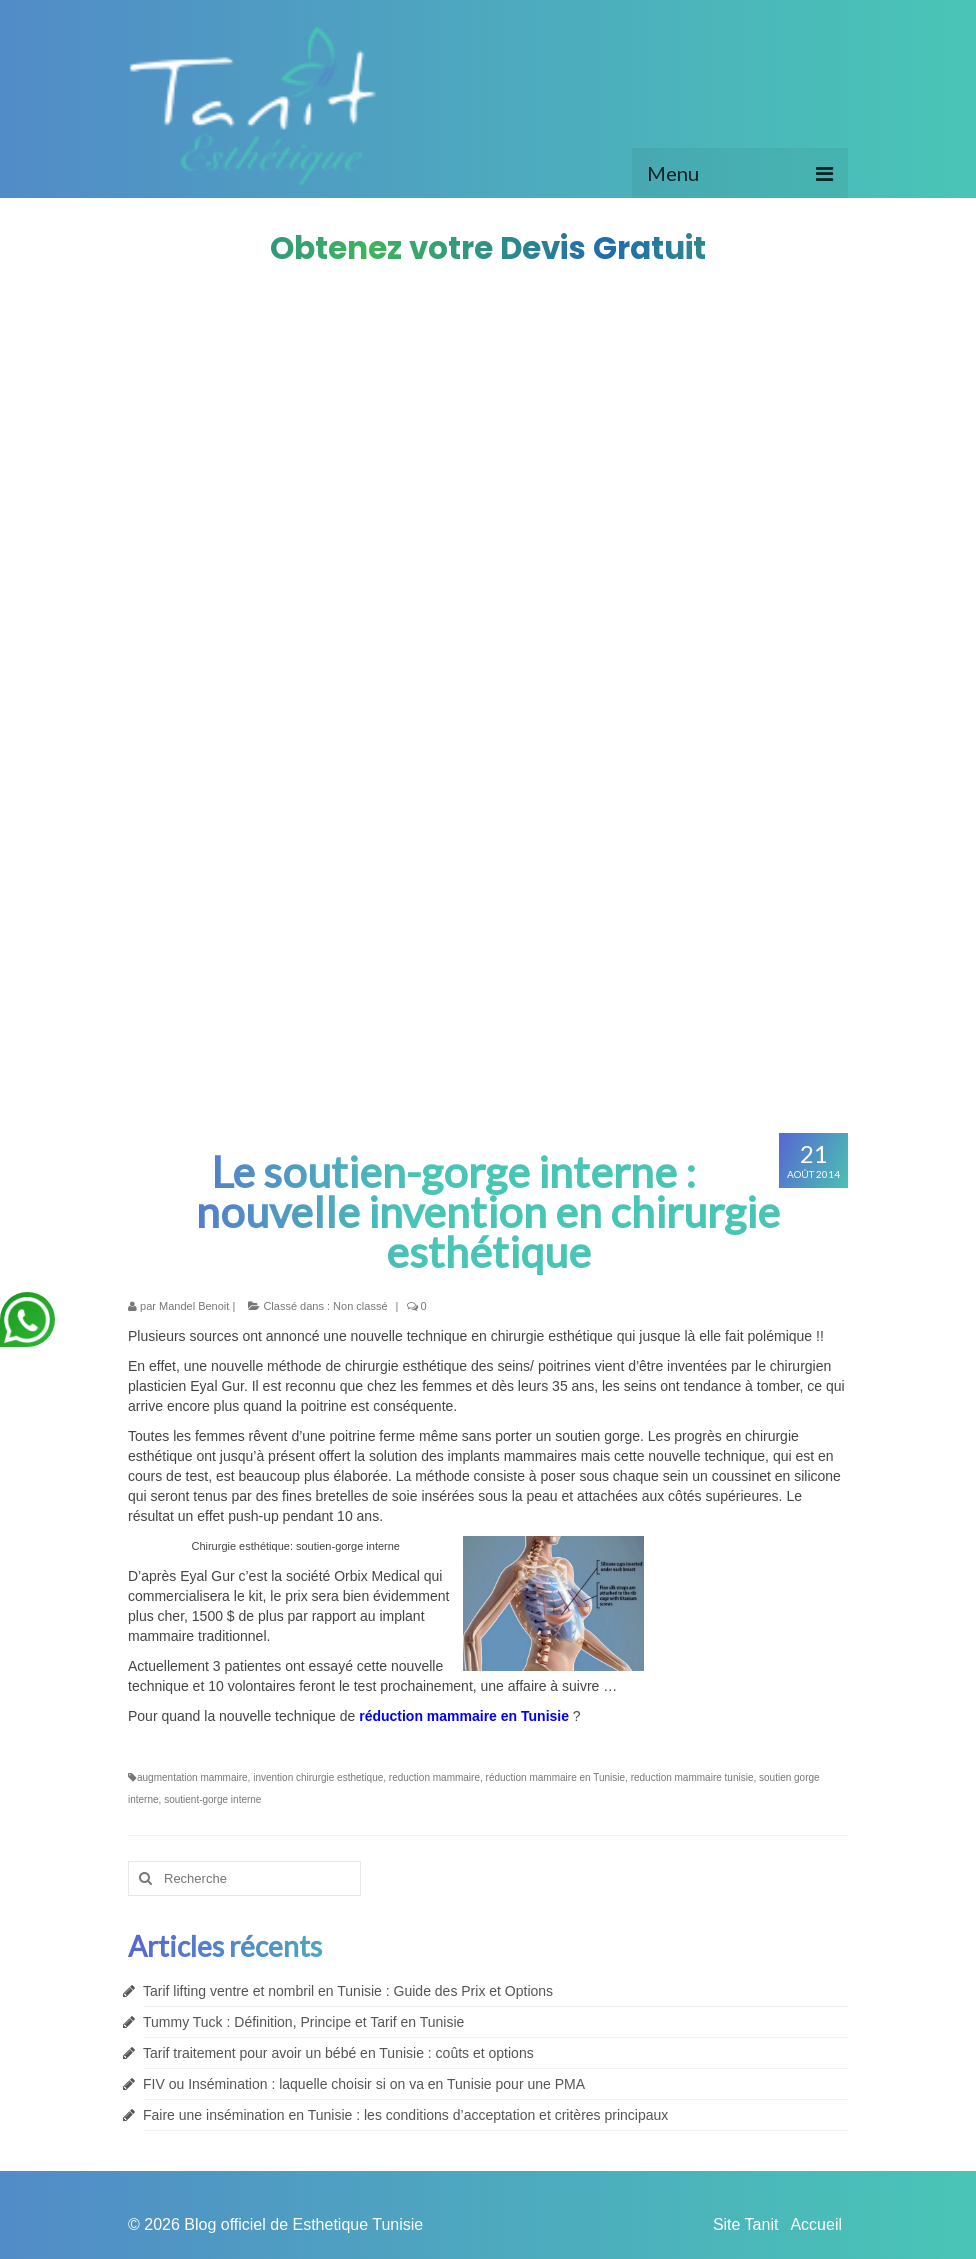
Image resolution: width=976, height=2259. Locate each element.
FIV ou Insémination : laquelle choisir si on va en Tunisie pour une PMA (364, 2084)
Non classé (360, 1306)
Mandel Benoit (194, 1306)
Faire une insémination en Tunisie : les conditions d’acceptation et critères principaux (405, 2115)
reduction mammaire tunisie (692, 1777)
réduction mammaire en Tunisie (464, 1716)
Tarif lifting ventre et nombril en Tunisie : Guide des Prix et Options (348, 1991)
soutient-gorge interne (212, 1799)
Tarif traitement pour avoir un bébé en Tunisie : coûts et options (338, 2053)
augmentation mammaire (192, 1777)
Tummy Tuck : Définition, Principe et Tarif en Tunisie (303, 2022)
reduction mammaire (434, 1777)
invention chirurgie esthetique (318, 1777)
